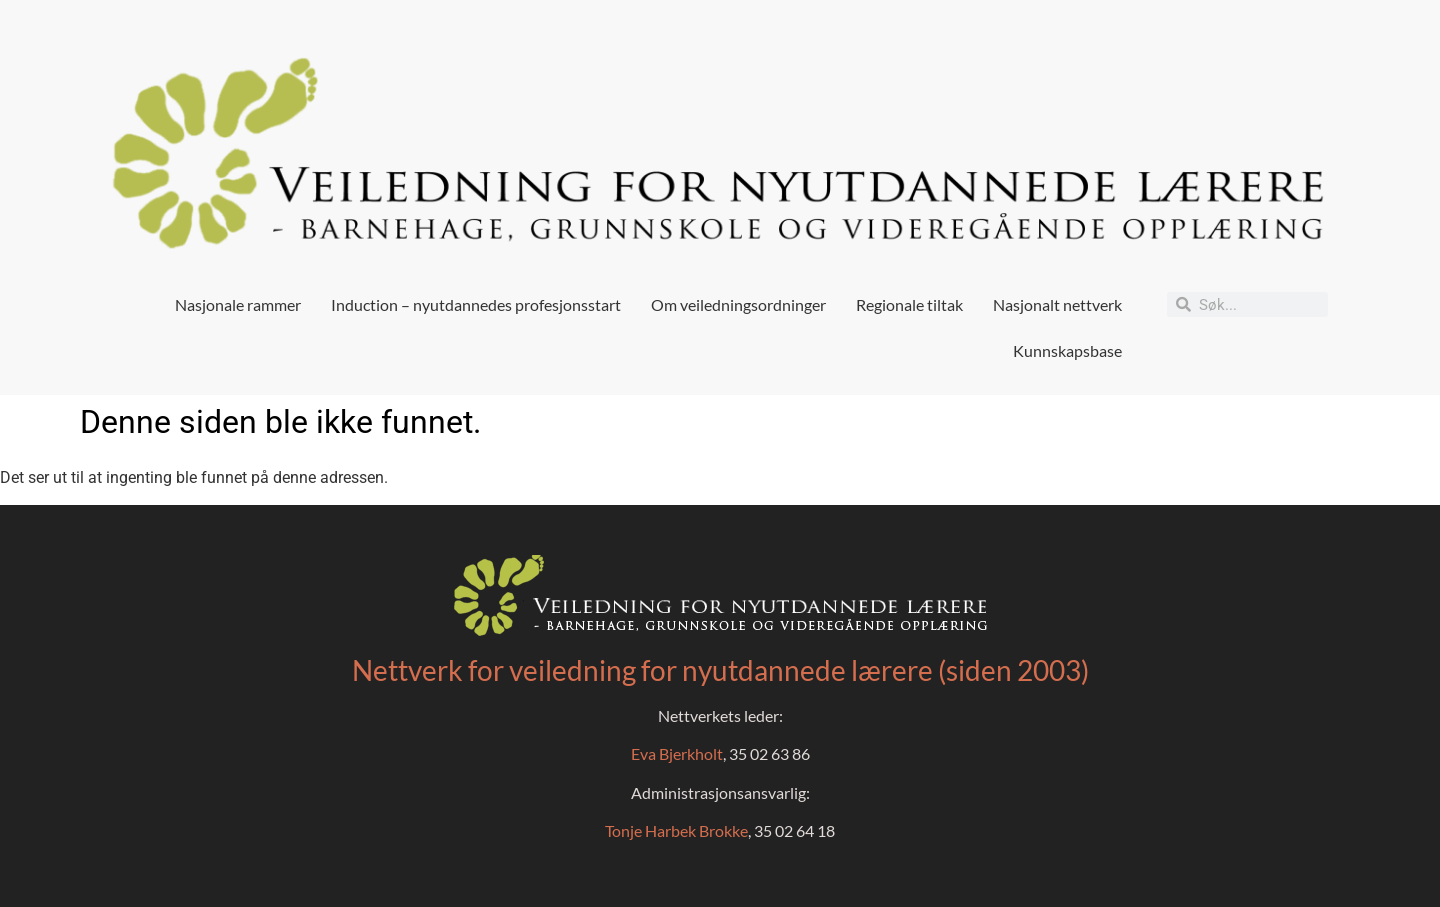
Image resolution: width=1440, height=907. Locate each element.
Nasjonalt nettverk (1057, 304)
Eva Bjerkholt (677, 753)
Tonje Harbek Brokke (676, 830)
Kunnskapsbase (1067, 350)
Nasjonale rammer (238, 304)
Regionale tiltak (909, 304)
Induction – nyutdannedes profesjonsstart (476, 304)
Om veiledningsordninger (738, 304)
